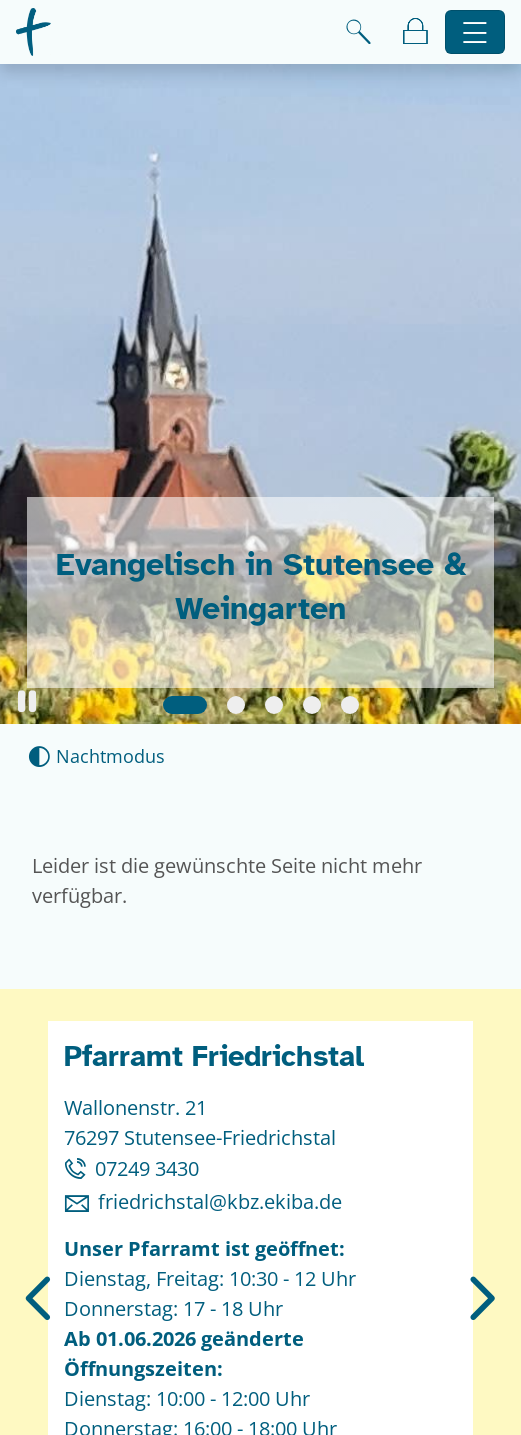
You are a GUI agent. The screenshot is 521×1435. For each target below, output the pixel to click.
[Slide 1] (185, 705)
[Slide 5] (350, 705)
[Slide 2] (236, 705)
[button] (27, 701)
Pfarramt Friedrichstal (214, 1056)
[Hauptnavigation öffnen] (475, 32)
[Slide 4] (312, 705)
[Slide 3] (274, 705)
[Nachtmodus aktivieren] (96, 756)
